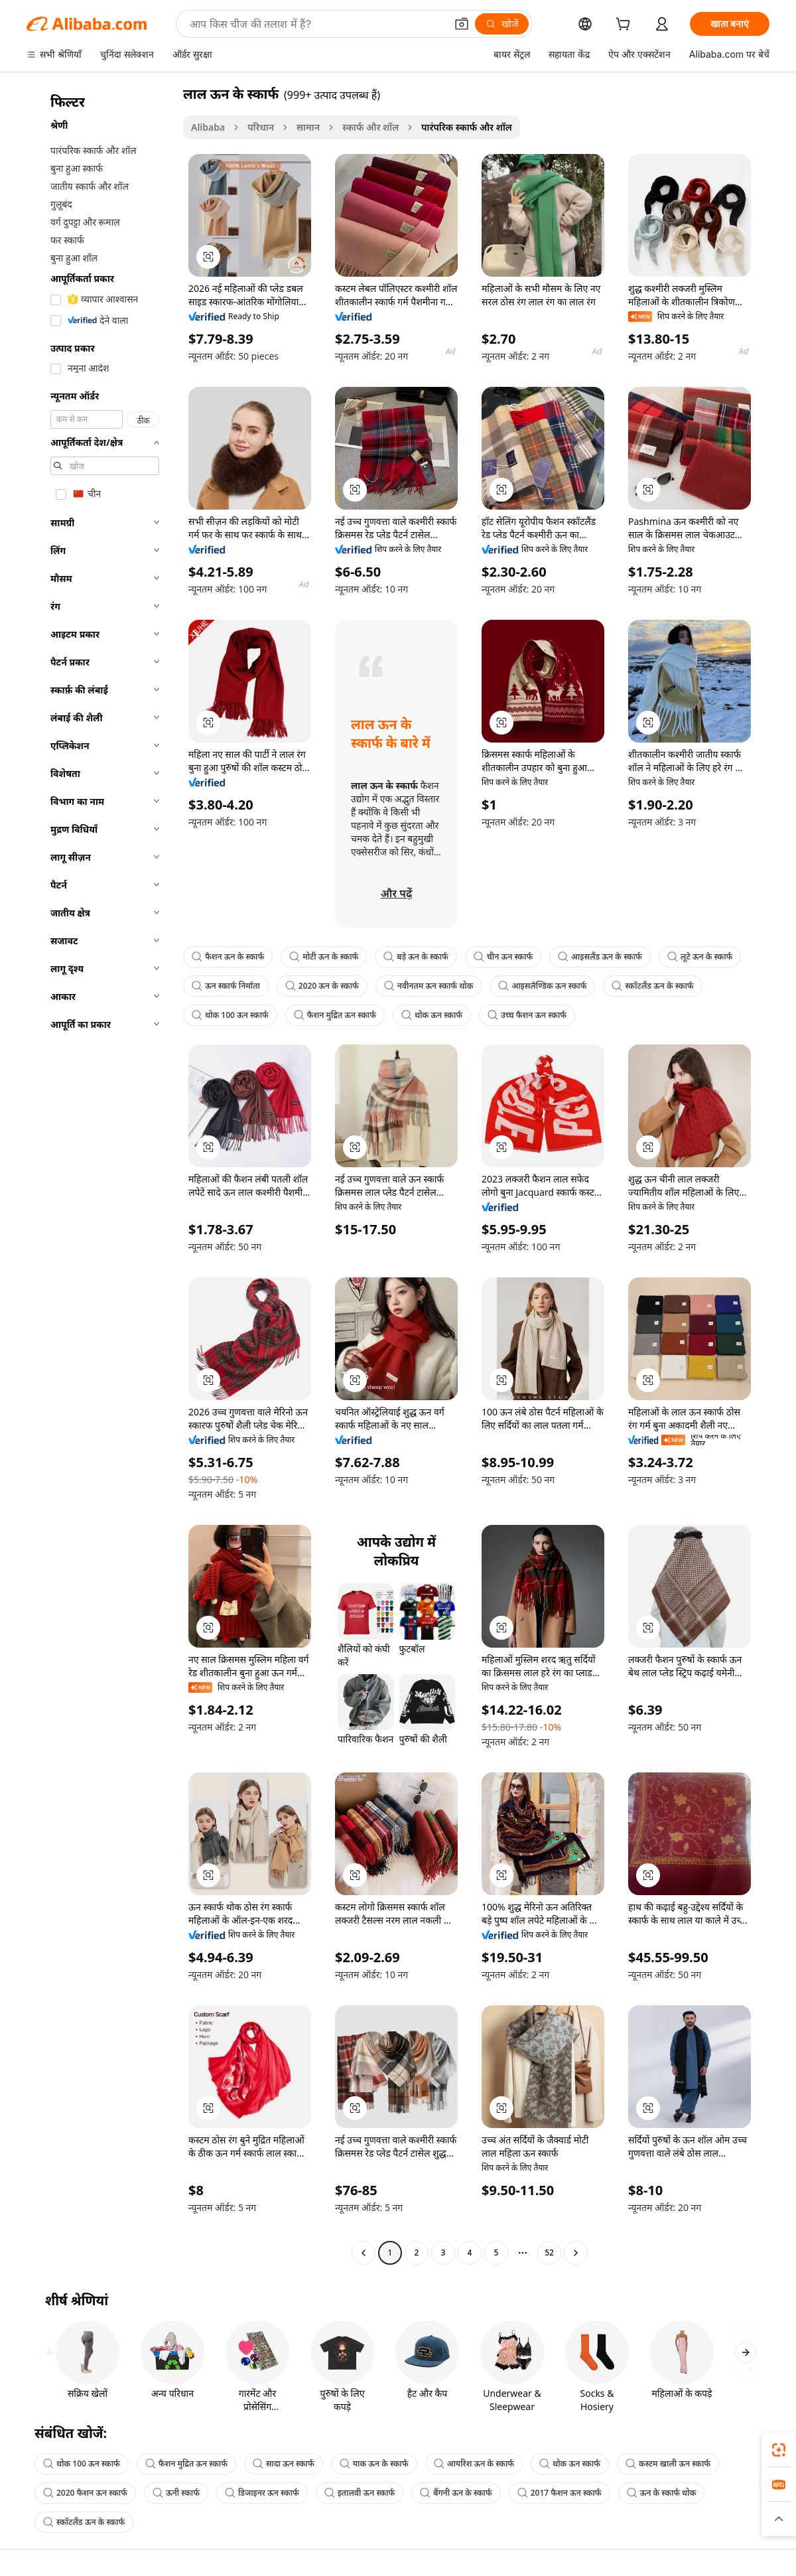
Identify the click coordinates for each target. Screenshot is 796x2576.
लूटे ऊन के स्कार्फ (699, 956)
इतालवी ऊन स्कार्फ (359, 2492)
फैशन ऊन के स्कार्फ (228, 956)
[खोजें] (502, 24)
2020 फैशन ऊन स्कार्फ (85, 2492)
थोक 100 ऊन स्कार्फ (230, 1015)
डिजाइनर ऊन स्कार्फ (262, 2492)
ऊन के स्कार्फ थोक (661, 2492)
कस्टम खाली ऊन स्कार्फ (668, 2463)
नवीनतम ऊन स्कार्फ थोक (429, 985)
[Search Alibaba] (316, 24)
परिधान (260, 127)
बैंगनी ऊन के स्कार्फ (456, 2492)
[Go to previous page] (363, 2253)
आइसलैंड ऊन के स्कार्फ (600, 956)
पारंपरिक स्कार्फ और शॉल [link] (466, 127)
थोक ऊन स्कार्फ (431, 1015)
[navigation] (100, 1175)
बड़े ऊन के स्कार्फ (415, 956)
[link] (779, 2450)
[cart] (625, 25)
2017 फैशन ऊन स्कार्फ (559, 2492)
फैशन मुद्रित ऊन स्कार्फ (335, 1015)
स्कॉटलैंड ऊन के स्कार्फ (652, 985)
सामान (308, 127)
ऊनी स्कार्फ (176, 2492)
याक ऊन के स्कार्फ (374, 2463)
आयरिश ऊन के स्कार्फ (474, 2463)
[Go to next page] (576, 2253)
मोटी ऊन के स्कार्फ (323, 956)
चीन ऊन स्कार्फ (503, 956)
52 (549, 2252)
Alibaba (208, 127)
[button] (462, 24)
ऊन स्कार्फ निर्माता (226, 985)
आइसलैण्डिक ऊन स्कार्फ (542, 985)
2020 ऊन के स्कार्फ (322, 985)
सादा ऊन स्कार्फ (283, 2463)
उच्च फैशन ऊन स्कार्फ (527, 1015)
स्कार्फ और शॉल (370, 127)
